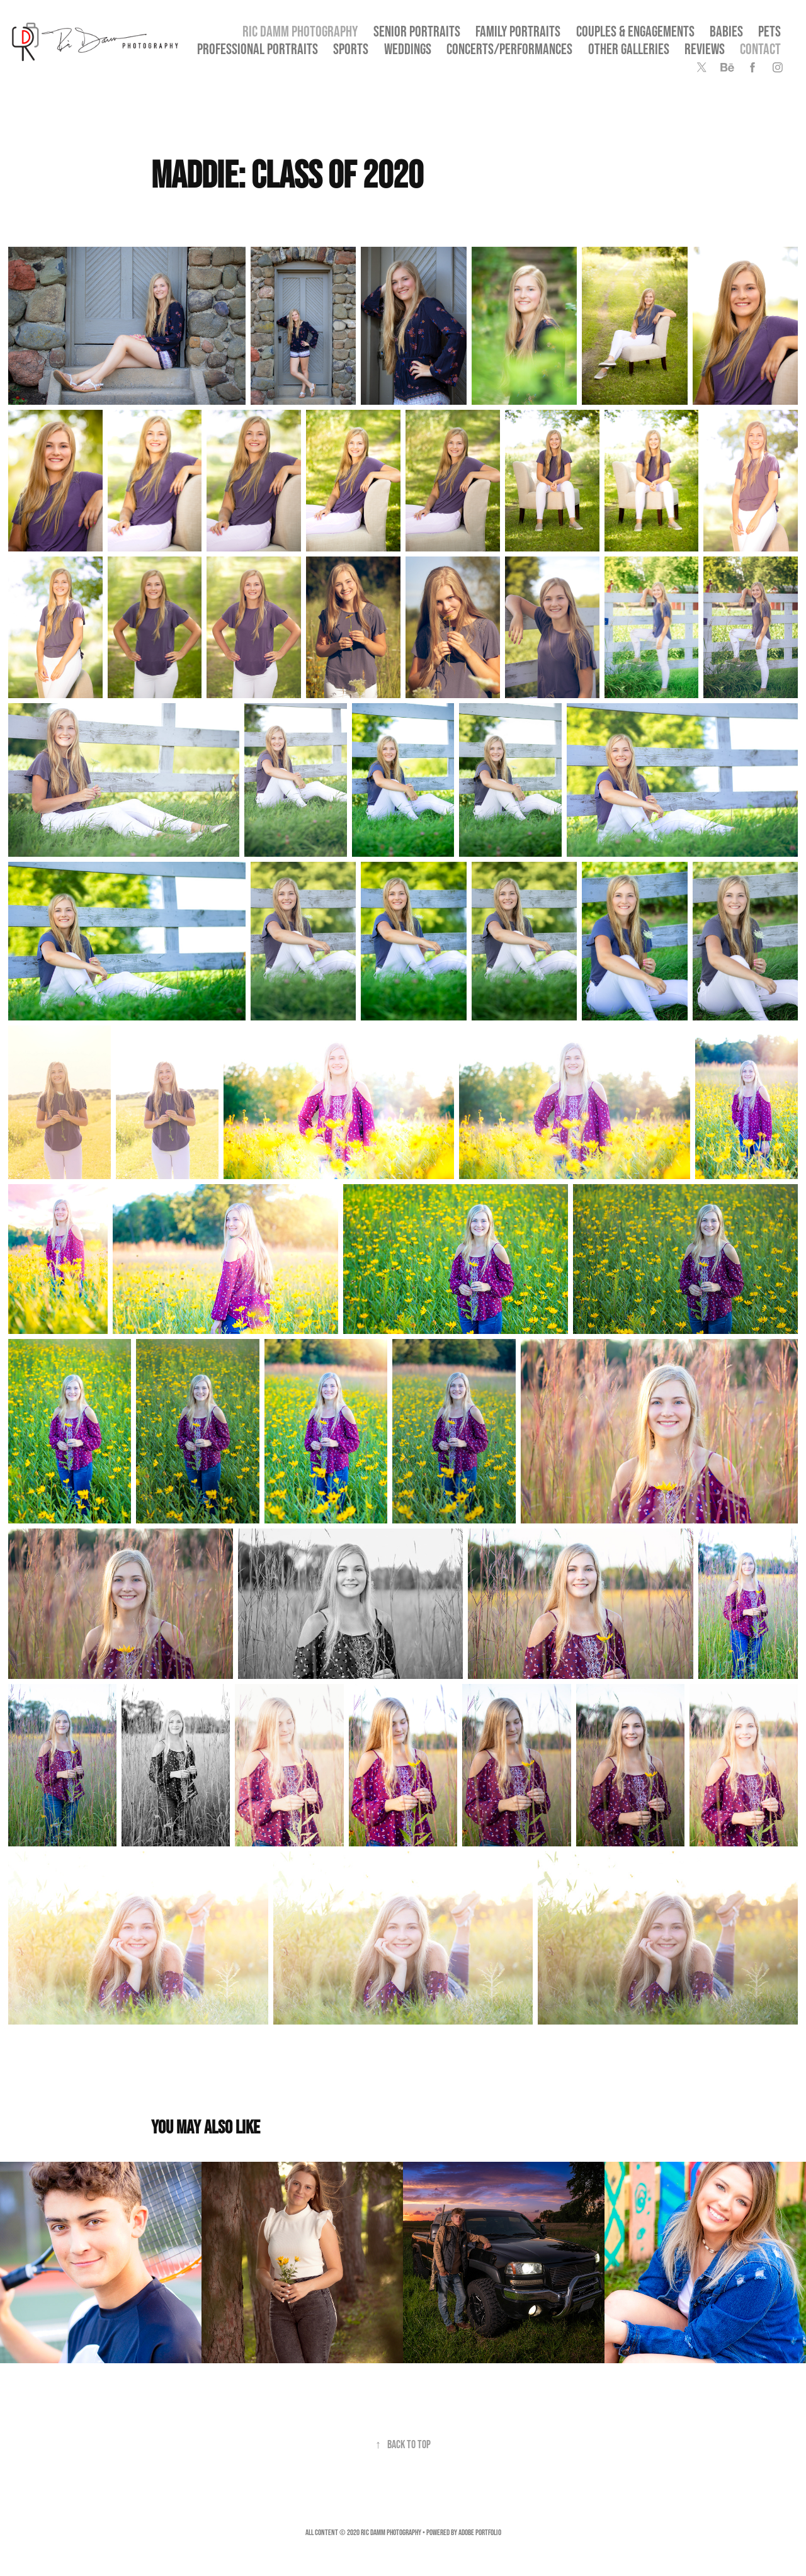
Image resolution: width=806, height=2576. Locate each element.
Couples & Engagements (635, 31)
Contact (760, 48)
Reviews (704, 48)
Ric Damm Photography (300, 31)
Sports (350, 48)
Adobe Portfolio (479, 2532)
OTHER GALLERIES (628, 48)
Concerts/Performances (509, 48)
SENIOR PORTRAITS (416, 31)
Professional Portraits (257, 48)
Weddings (407, 48)
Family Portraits (517, 31)
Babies (726, 31)
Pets (769, 31)
